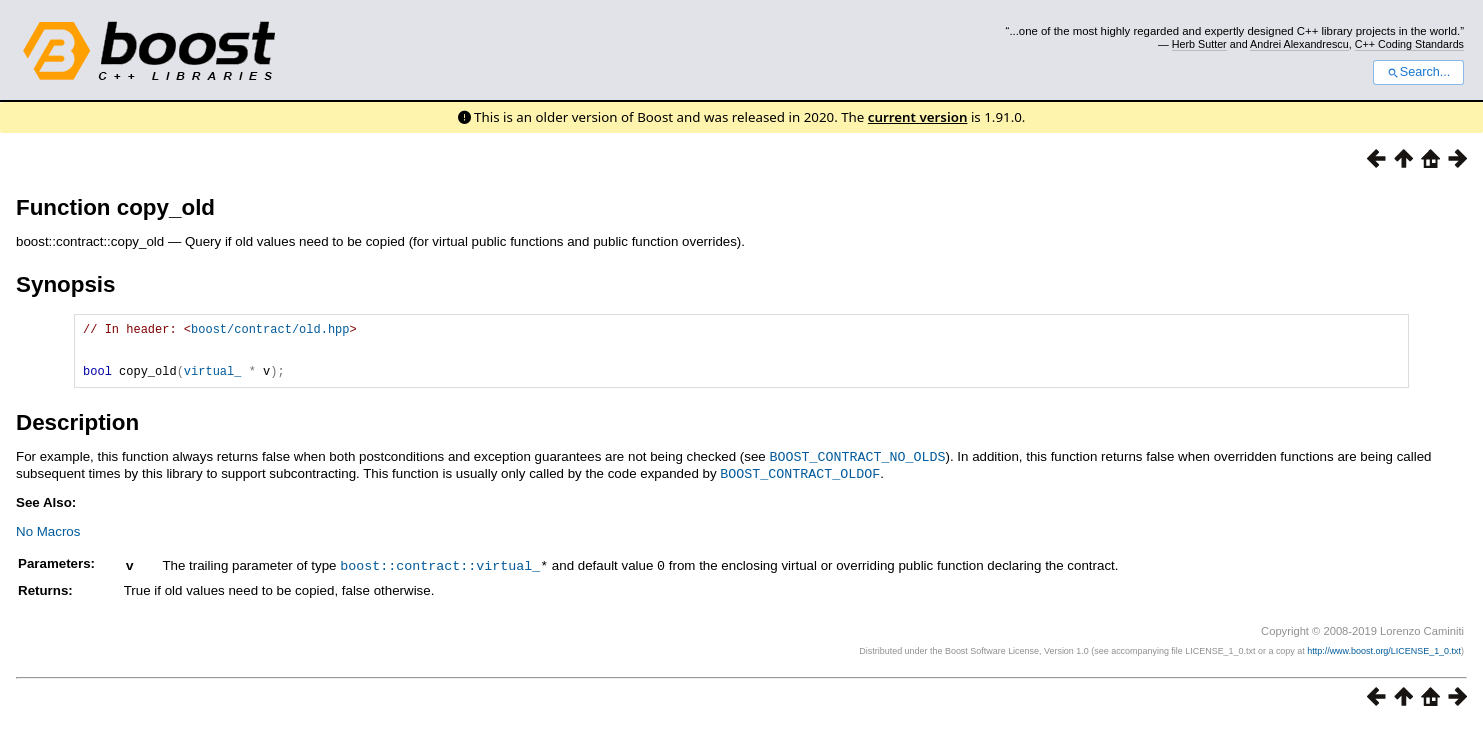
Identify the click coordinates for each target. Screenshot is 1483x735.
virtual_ (213, 382)
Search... (1418, 72)
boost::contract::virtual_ (440, 575)
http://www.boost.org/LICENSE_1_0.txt (1384, 660)
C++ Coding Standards (1409, 44)
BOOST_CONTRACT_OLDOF (800, 484)
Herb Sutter (1199, 44)
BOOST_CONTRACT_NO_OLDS (858, 468)
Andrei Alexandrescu (1299, 44)
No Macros (48, 541)
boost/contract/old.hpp (270, 331)
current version (918, 117)
